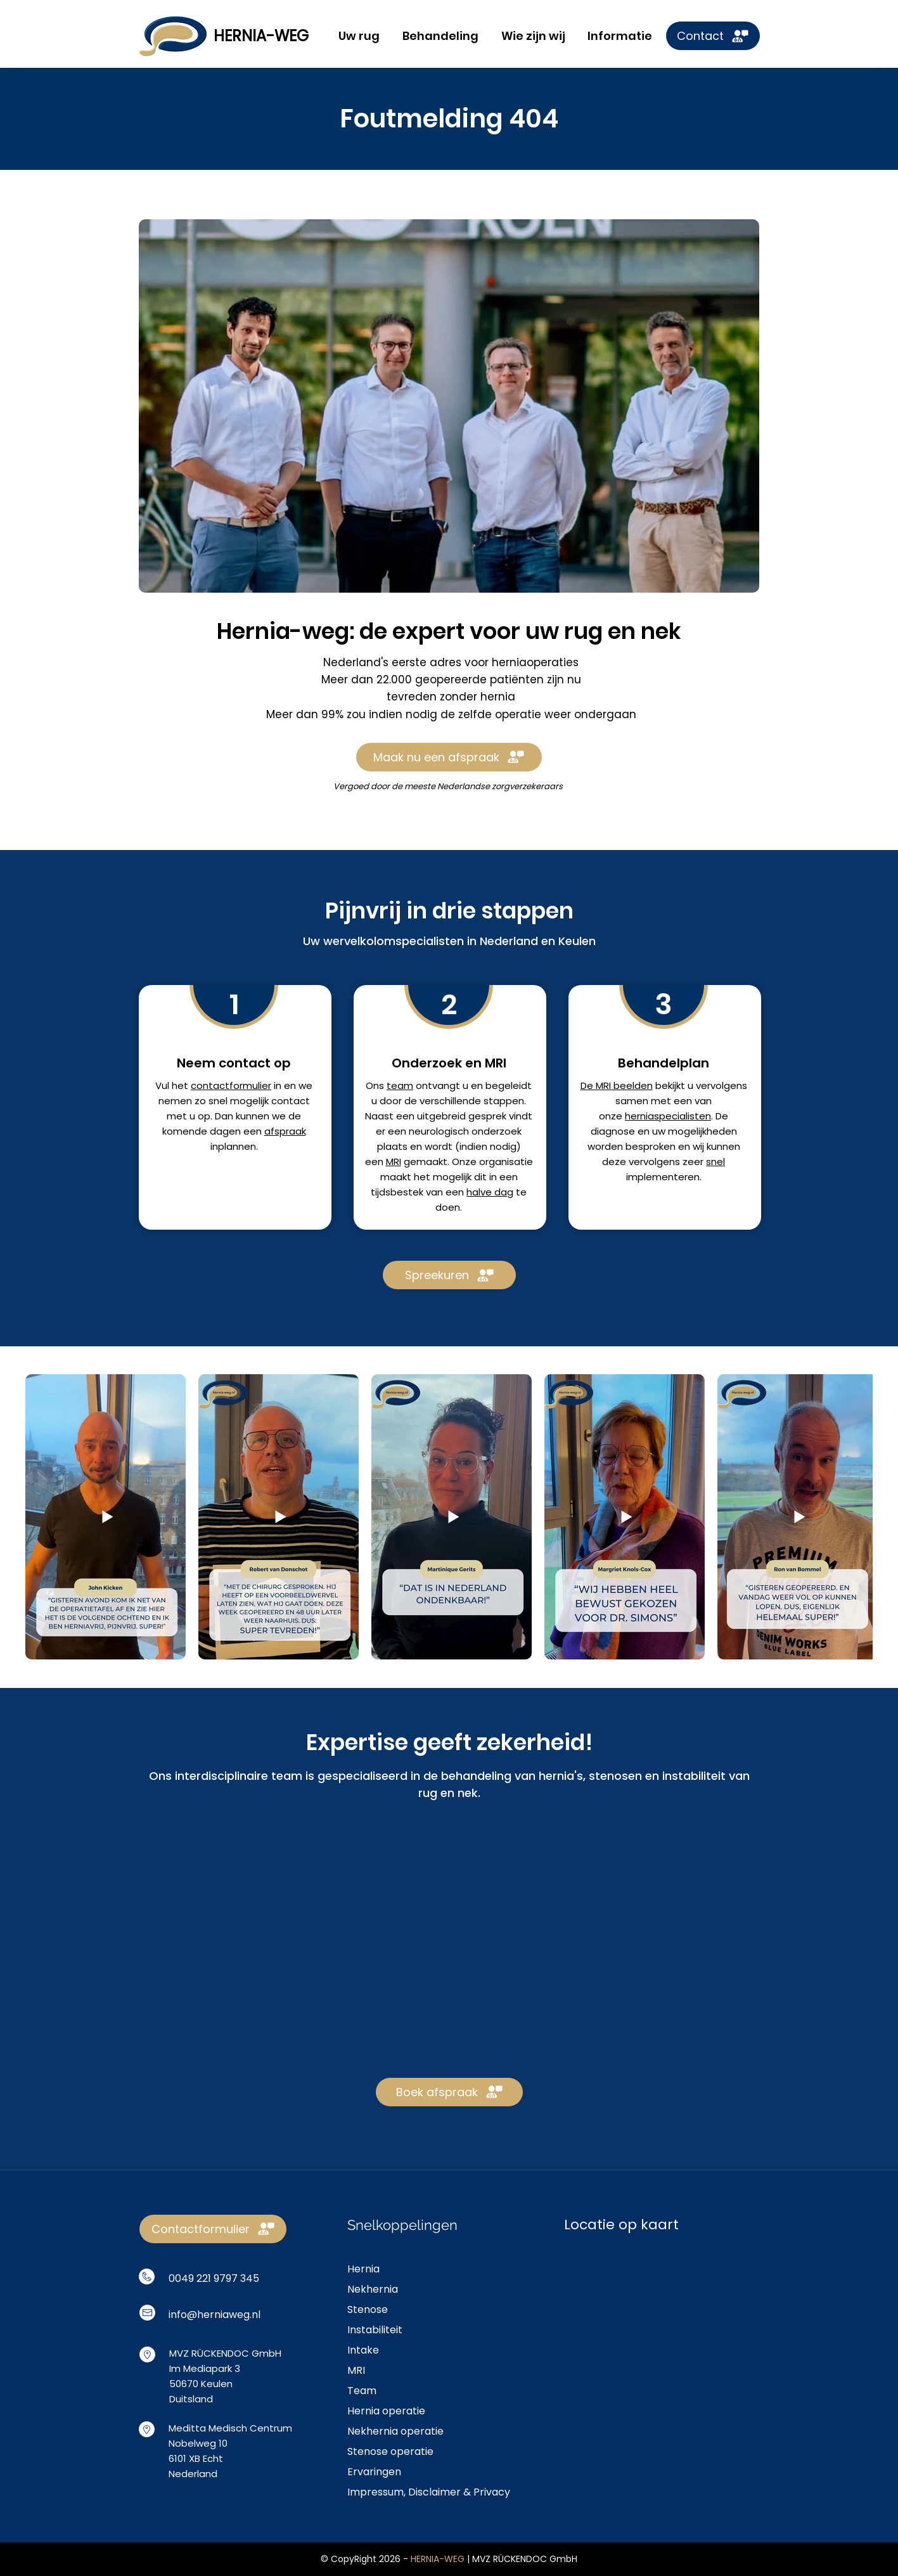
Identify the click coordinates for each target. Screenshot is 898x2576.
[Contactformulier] (212, 2229)
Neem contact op (234, 1063)
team (400, 1085)
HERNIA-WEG (261, 35)
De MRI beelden (616, 1085)
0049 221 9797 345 (214, 2278)
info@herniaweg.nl (214, 2314)
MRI (393, 1161)
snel (715, 1161)
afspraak (284, 1131)
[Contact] (713, 36)
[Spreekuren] (449, 1275)
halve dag (489, 1192)
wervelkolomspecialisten (393, 941)
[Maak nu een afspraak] (449, 757)
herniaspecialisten (668, 1116)
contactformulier (231, 1085)
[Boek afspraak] (449, 2092)
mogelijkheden (701, 1131)
